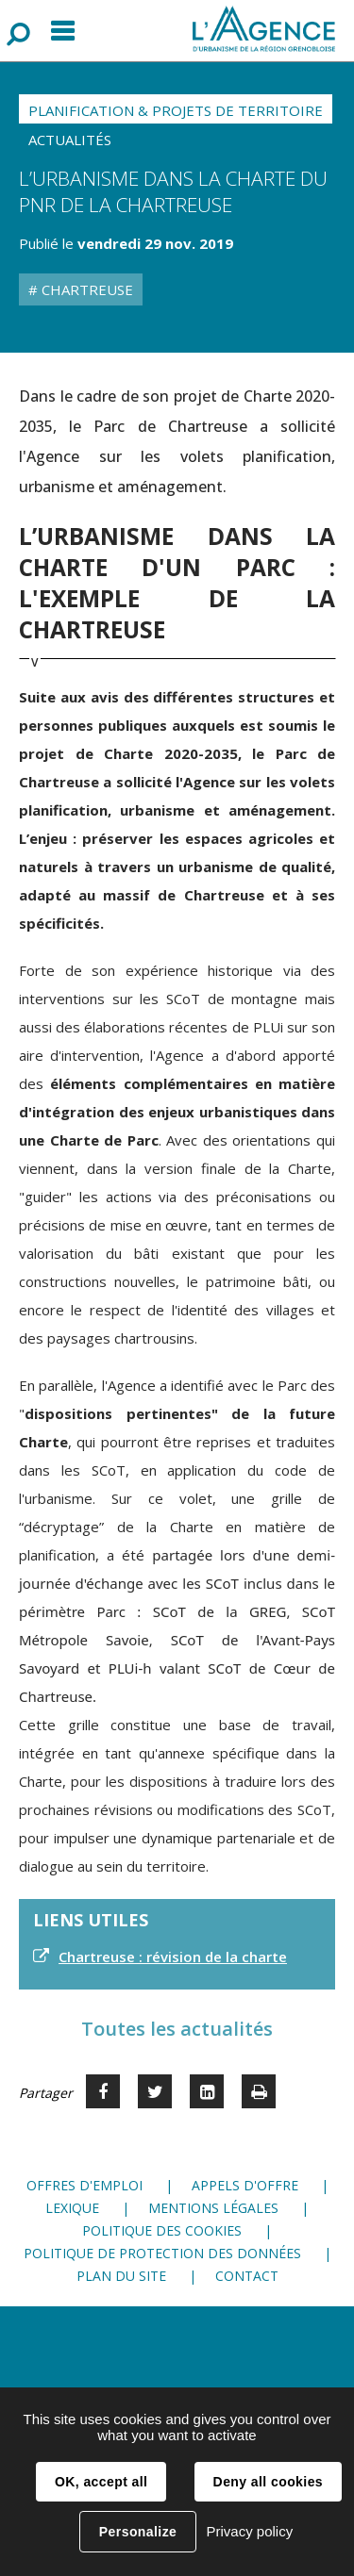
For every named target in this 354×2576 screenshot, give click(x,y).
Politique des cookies (162, 2230)
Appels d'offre (245, 2185)
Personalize (138, 2531)
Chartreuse (85, 289)
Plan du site (121, 2276)
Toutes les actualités (177, 2028)
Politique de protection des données (162, 2253)
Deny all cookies (268, 2481)
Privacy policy (249, 2531)
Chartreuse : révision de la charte (173, 1956)
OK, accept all (101, 2481)
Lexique (72, 2208)
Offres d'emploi (84, 2185)
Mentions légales (213, 2208)
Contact (246, 2276)
